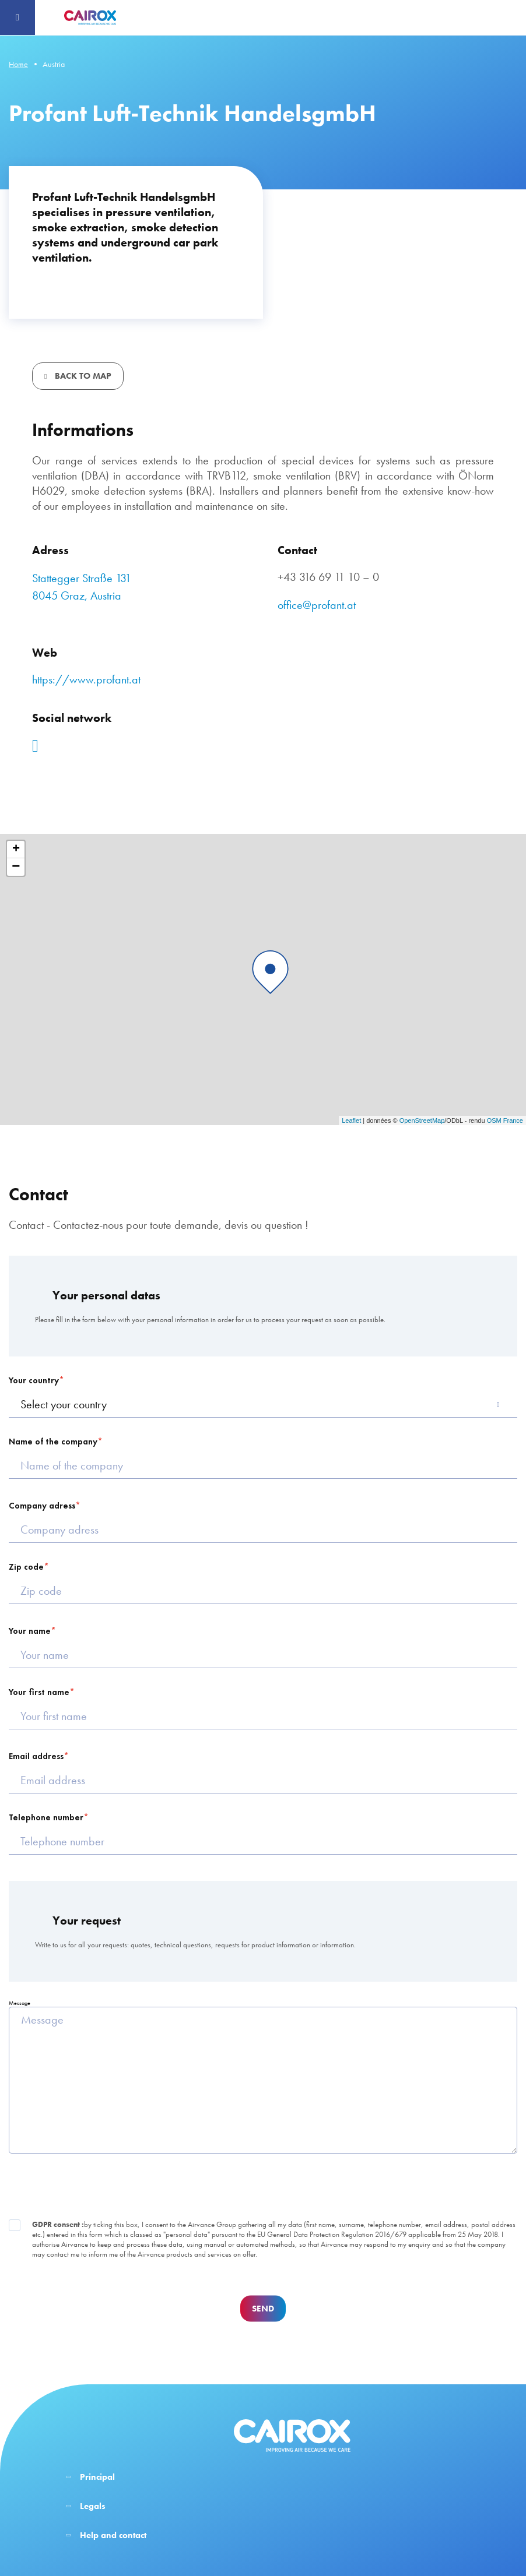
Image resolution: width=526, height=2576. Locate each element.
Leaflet (351, 1120)
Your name (30, 1631)
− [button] (16, 867)
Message (19, 2003)
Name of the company (53, 1441)
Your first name (39, 1692)
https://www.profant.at (86, 679)
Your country (34, 1380)
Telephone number (46, 1817)
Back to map (81, 376)
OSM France (505, 1120)
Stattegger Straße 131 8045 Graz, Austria (81, 586)
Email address (36, 1756)
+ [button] (16, 849)
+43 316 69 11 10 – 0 (328, 576)
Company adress (42, 1505)
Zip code (26, 1567)
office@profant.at (317, 604)
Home (18, 64)
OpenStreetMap (422, 1120)
